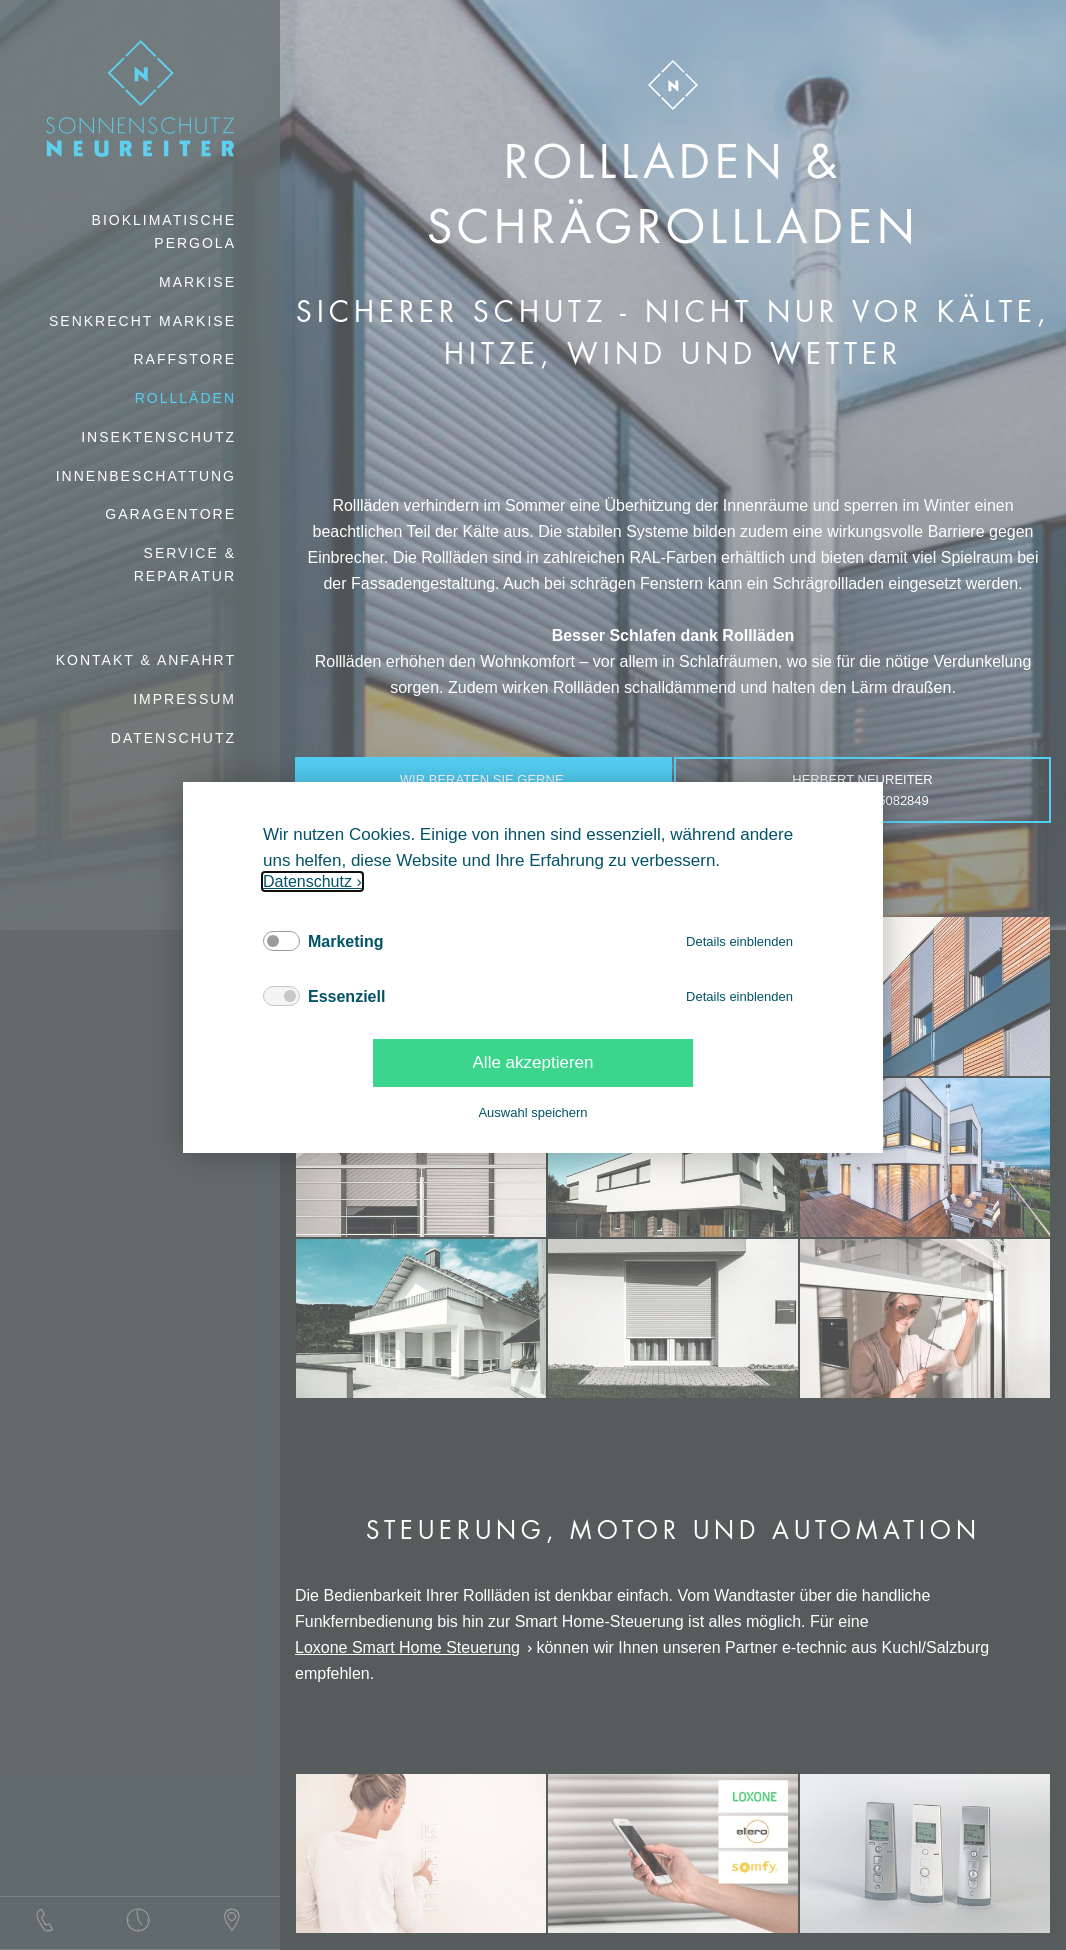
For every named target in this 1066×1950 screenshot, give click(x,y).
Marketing (346, 941)
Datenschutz (307, 881)
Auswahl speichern (532, 1112)
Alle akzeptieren (533, 1062)
